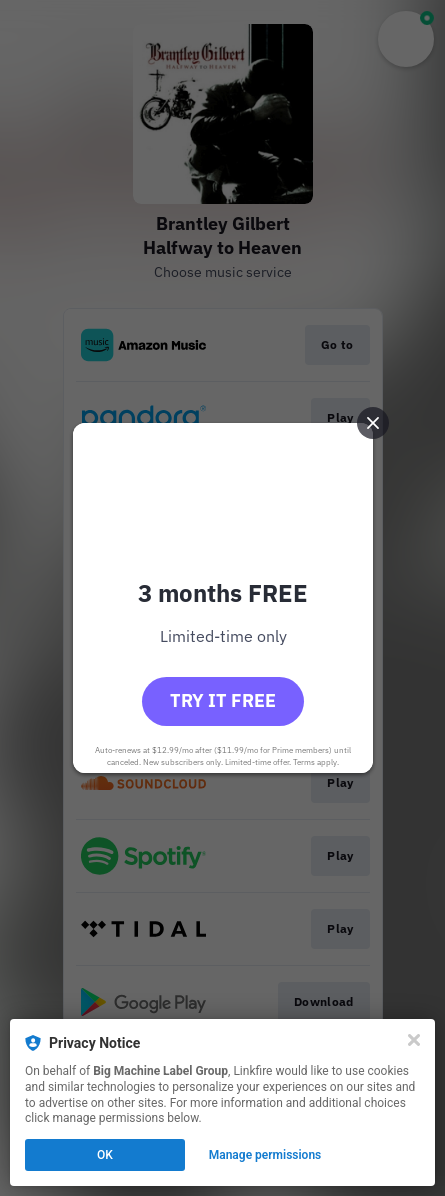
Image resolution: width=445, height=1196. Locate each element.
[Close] (414, 1040)
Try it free (223, 700)
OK (105, 1155)
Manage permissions (265, 1155)
